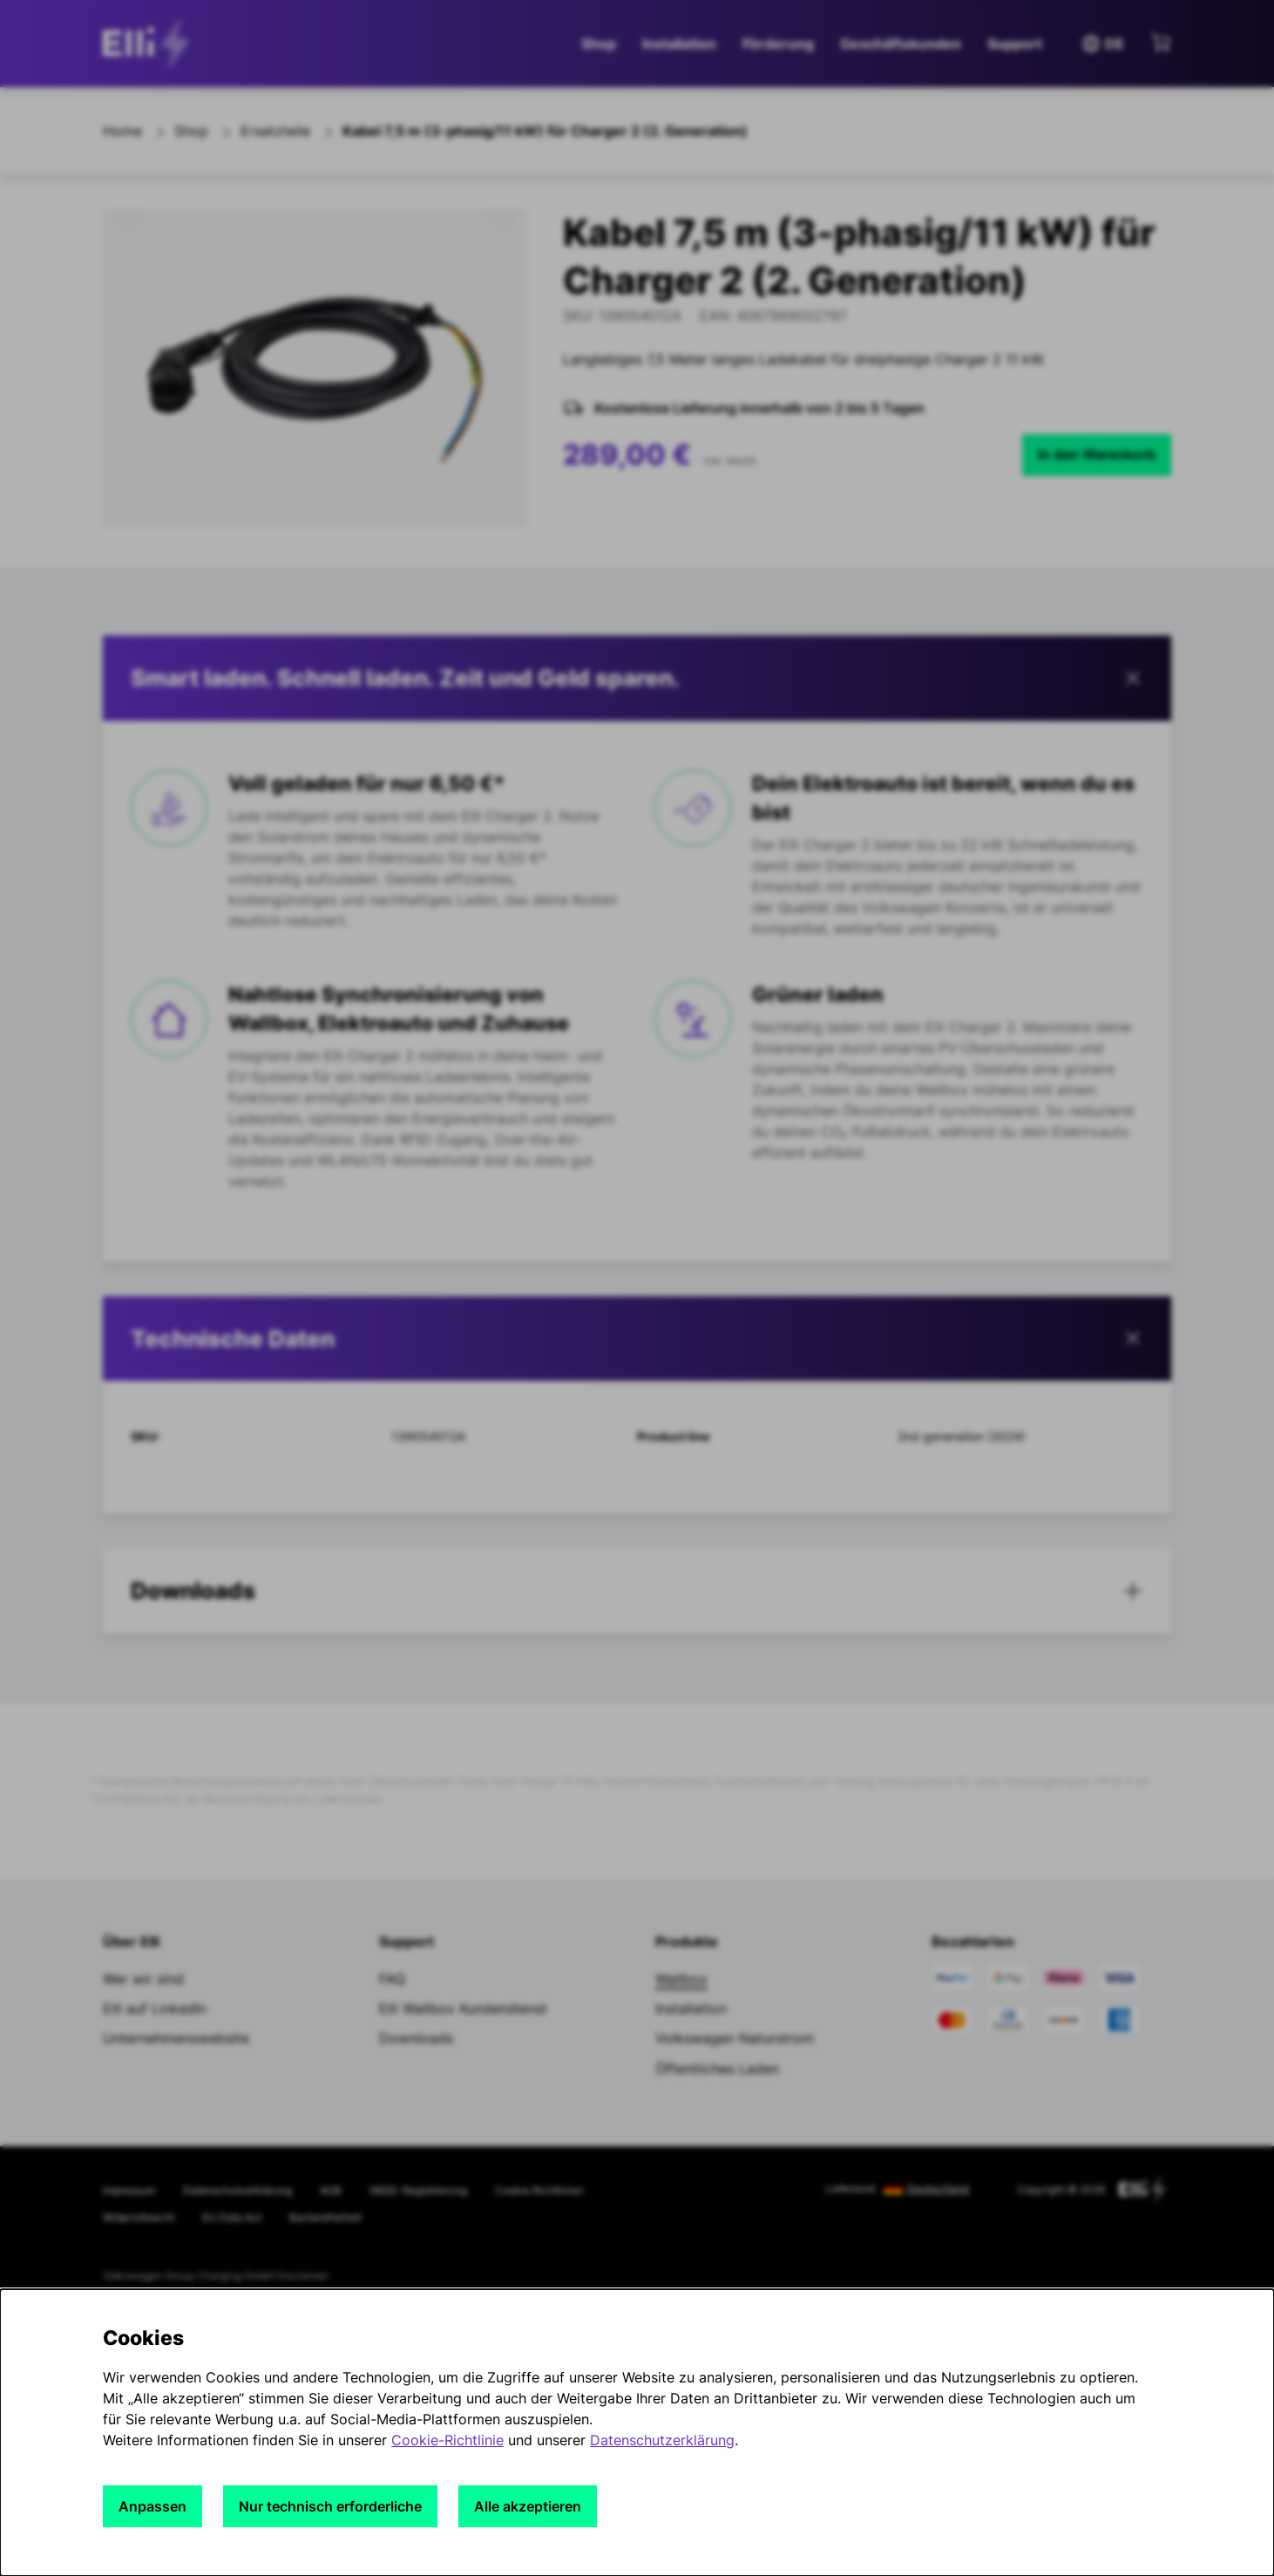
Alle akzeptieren (527, 2506)
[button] (636, 678)
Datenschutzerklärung (662, 2440)
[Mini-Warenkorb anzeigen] (1160, 41)
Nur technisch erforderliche (330, 2506)
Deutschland (938, 2189)
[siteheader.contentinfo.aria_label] (151, 43)
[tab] (636, 1339)
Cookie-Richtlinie (447, 2440)
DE (1102, 43)
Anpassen (152, 2506)
